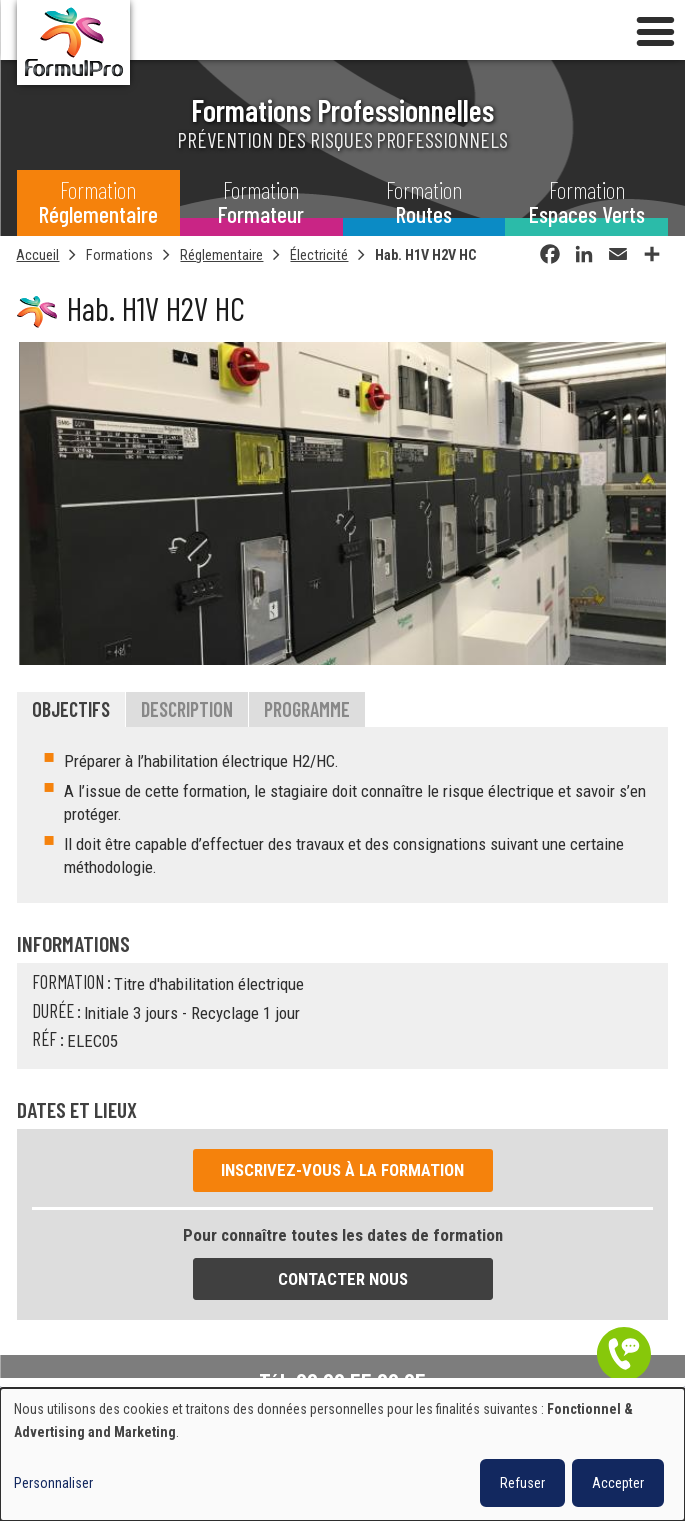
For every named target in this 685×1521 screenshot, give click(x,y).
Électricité (319, 255)
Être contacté (624, 1354)
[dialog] (342, 1454)
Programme (307, 710)
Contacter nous (343, 1280)
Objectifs (71, 710)
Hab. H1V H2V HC (426, 255)
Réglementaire (221, 255)
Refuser (522, 1483)
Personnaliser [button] (53, 1483)
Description (187, 710)
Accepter (618, 1483)
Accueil (37, 255)
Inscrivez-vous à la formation (342, 1171)
